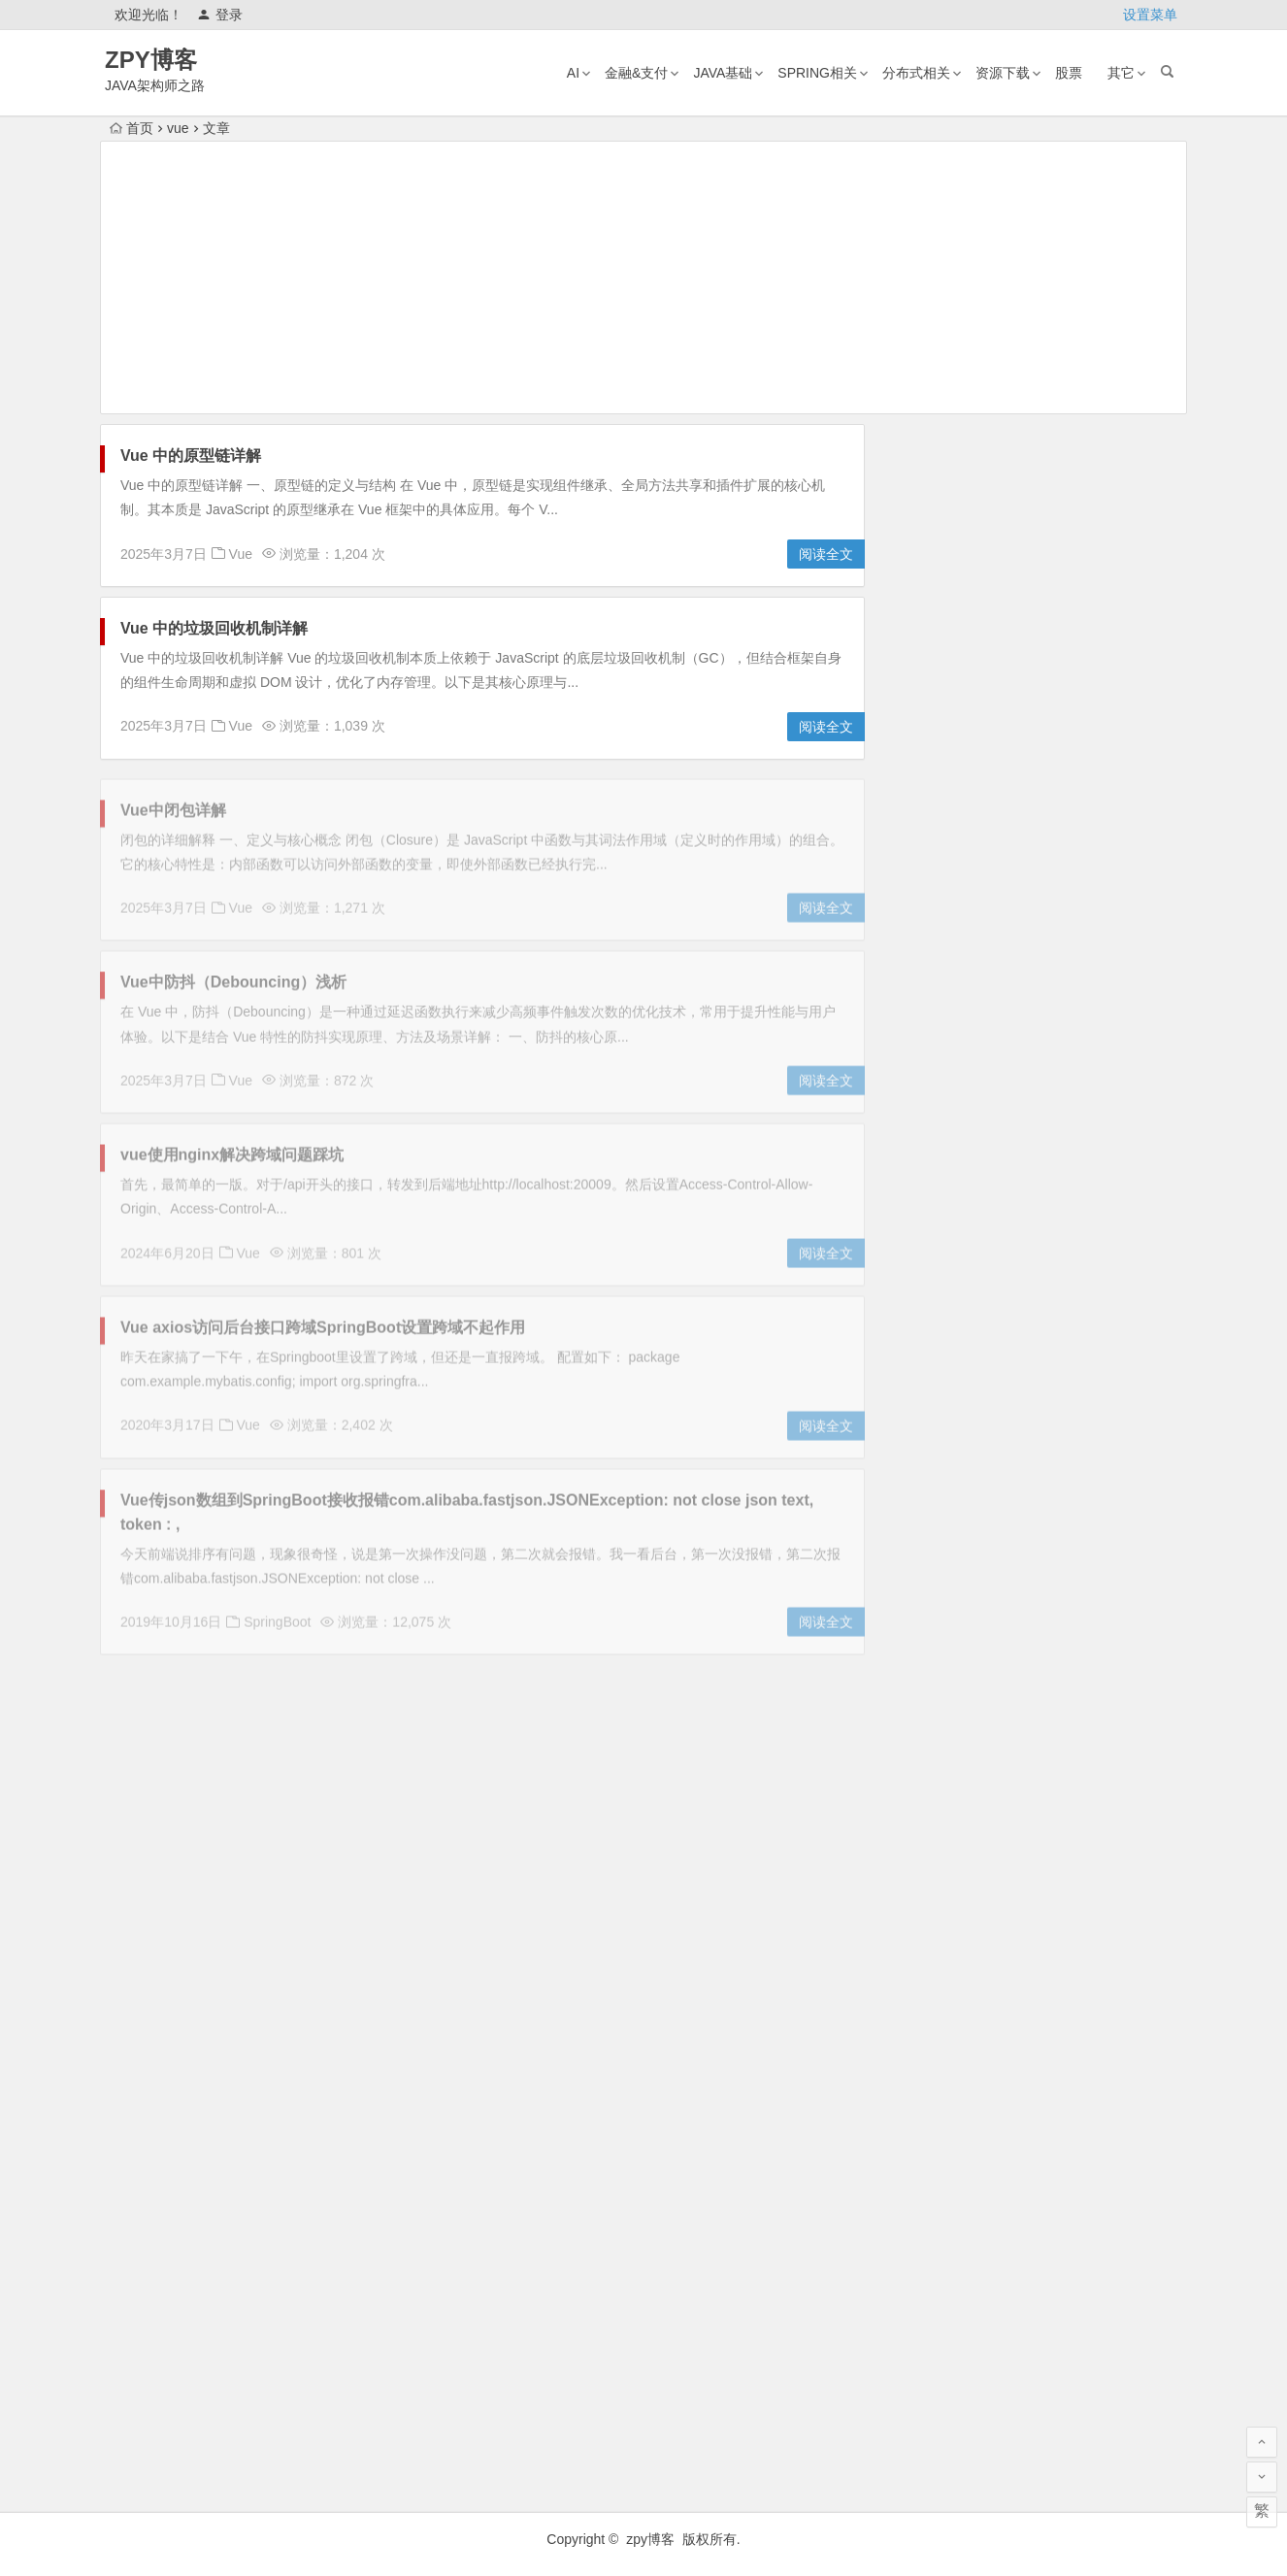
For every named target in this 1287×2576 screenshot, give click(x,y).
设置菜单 (1150, 14)
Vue (240, 554)
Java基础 (722, 73)
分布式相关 (916, 73)
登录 (220, 14)
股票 (1068, 73)
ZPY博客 (151, 60)
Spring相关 (817, 73)
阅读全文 (826, 554)
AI (573, 73)
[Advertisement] (643, 277)
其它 (1121, 73)
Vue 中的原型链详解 (190, 455)
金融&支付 (636, 73)
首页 (131, 128)
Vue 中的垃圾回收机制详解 (214, 628)
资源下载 (1002, 73)
